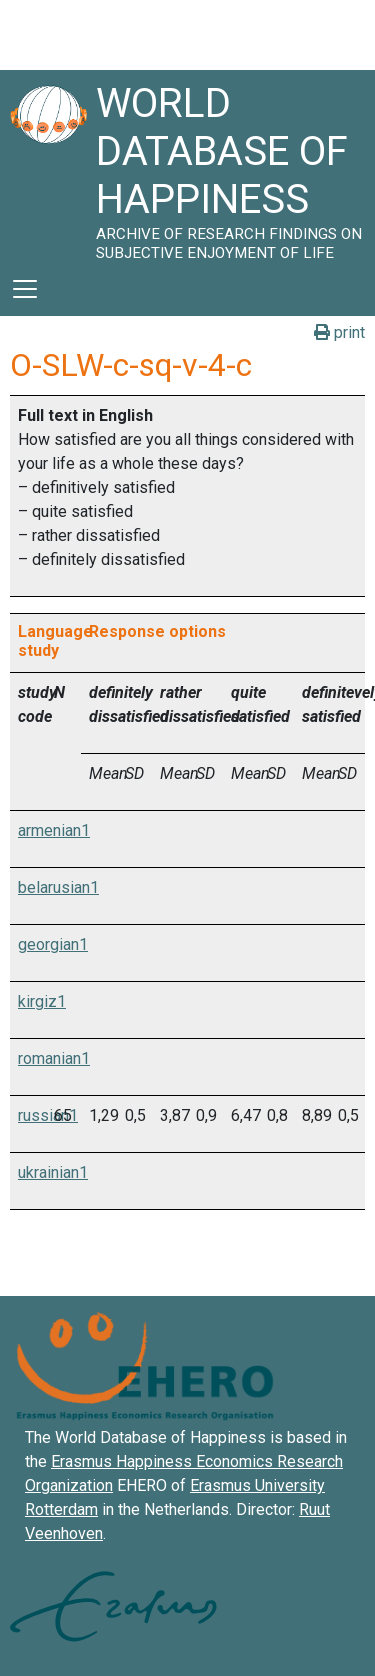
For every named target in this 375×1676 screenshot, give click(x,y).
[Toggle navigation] (25, 289)
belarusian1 (58, 887)
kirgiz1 (42, 1001)
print (339, 332)
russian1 (48, 1115)
